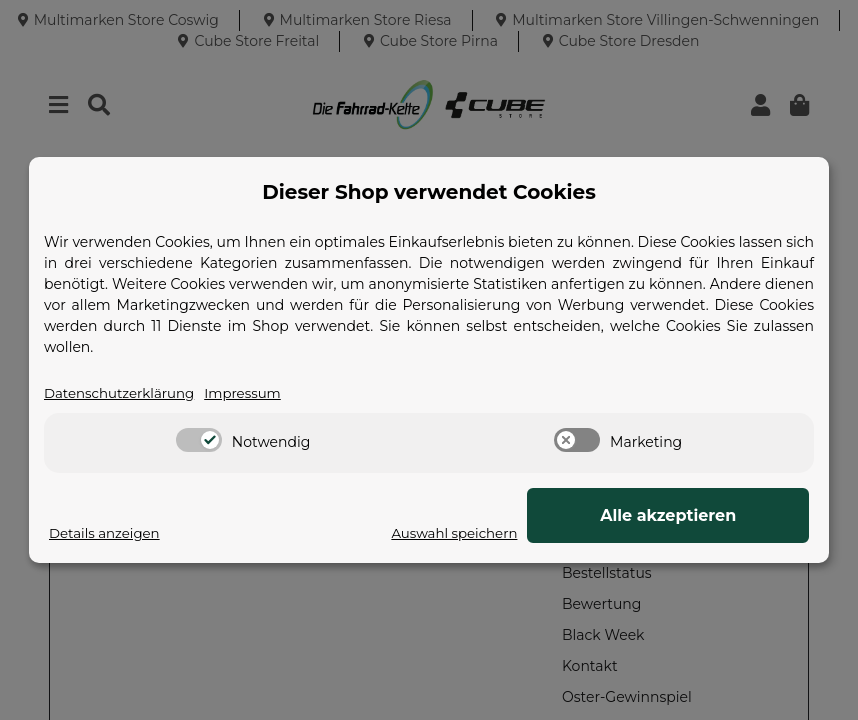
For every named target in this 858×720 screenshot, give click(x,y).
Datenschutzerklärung (123, 393)
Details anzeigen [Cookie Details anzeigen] (107, 533)
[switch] (199, 441)
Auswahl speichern (533, 533)
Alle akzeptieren (709, 515)
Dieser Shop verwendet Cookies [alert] (429, 192)
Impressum (252, 393)
